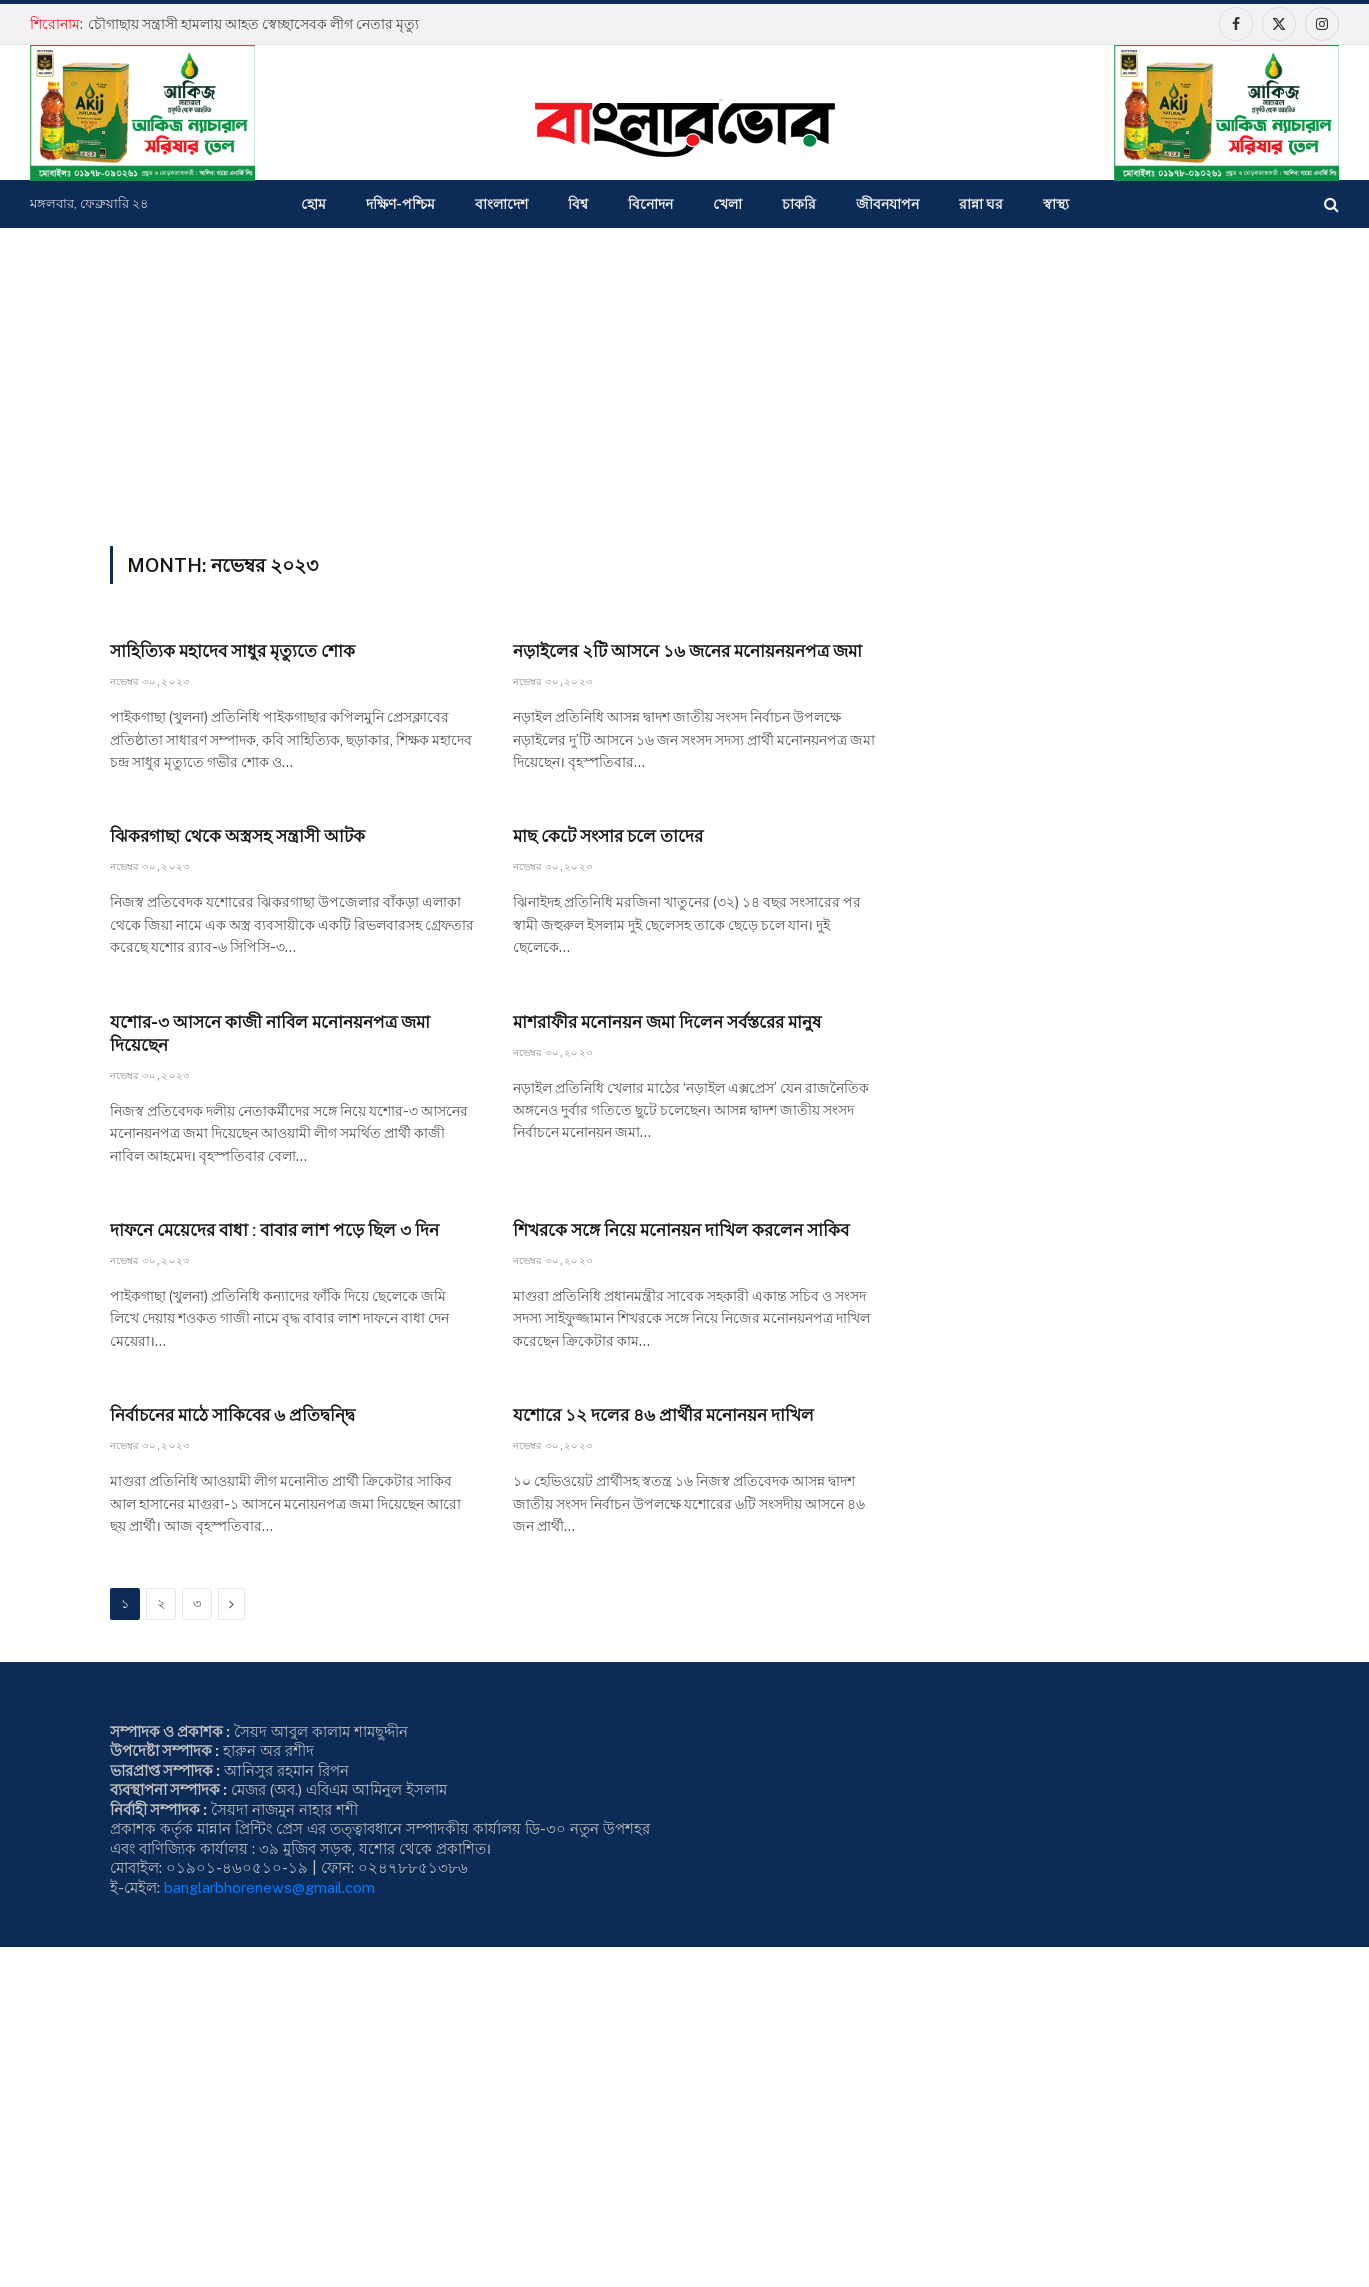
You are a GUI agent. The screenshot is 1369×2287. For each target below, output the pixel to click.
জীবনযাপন (887, 204)
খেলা (727, 204)
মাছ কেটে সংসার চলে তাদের (608, 836)
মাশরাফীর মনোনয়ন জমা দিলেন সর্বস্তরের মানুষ (667, 1022)
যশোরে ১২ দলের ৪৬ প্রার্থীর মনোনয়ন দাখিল (663, 1415)
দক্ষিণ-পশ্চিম (400, 204)
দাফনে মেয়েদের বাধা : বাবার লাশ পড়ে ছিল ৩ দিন (274, 1230)
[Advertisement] (685, 378)
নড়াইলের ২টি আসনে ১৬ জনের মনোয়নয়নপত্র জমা (687, 651)
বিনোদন (650, 204)
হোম (313, 204)
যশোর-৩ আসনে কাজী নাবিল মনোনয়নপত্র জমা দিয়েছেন (270, 1033)
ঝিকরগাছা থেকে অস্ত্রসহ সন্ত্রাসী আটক (237, 836)
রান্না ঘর (981, 204)
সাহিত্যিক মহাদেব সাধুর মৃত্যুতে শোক (232, 651)
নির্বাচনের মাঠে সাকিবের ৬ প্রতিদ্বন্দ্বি (232, 1415)
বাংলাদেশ (501, 204)
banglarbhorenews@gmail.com (269, 1887)
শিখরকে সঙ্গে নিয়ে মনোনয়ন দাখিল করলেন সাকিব (681, 1230)
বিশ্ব (578, 204)
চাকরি (799, 204)
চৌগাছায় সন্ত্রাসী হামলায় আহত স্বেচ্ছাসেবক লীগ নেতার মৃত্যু (253, 24)
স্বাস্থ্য (1056, 204)
